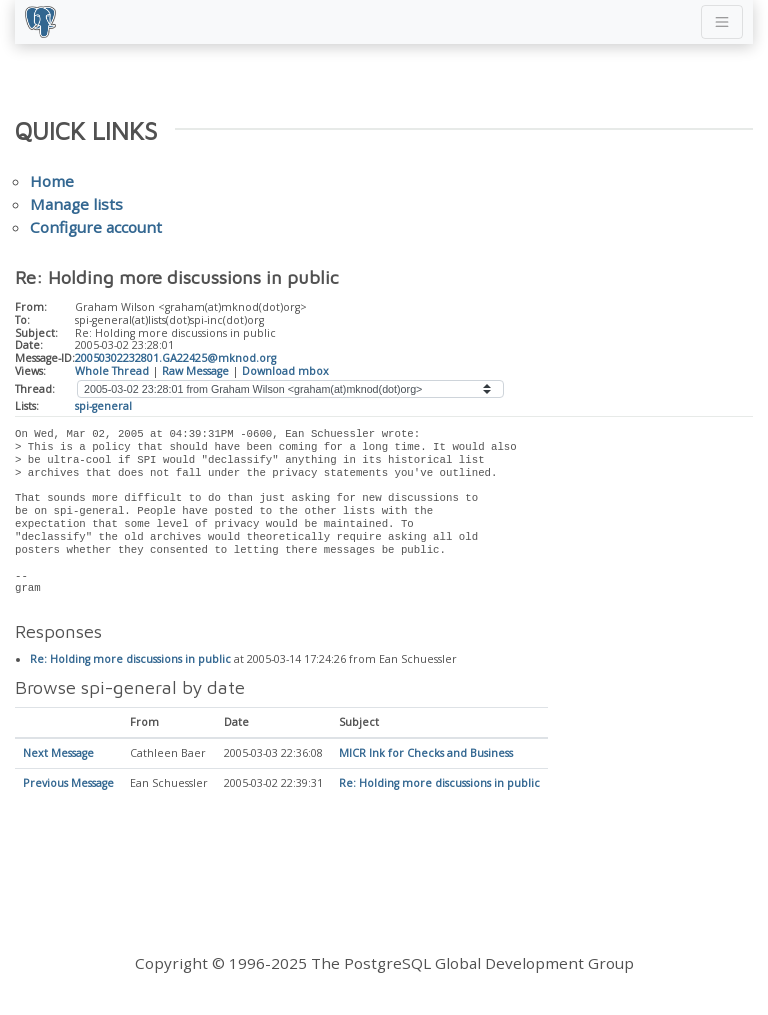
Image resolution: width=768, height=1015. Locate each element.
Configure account (96, 227)
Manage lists (76, 204)
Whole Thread (112, 371)
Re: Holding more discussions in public (130, 660)
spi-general (103, 406)
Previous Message (68, 784)
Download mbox (285, 371)
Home (52, 181)
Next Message (58, 754)
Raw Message (195, 371)
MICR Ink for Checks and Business (426, 754)
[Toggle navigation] (722, 22)
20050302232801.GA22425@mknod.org (175, 358)
